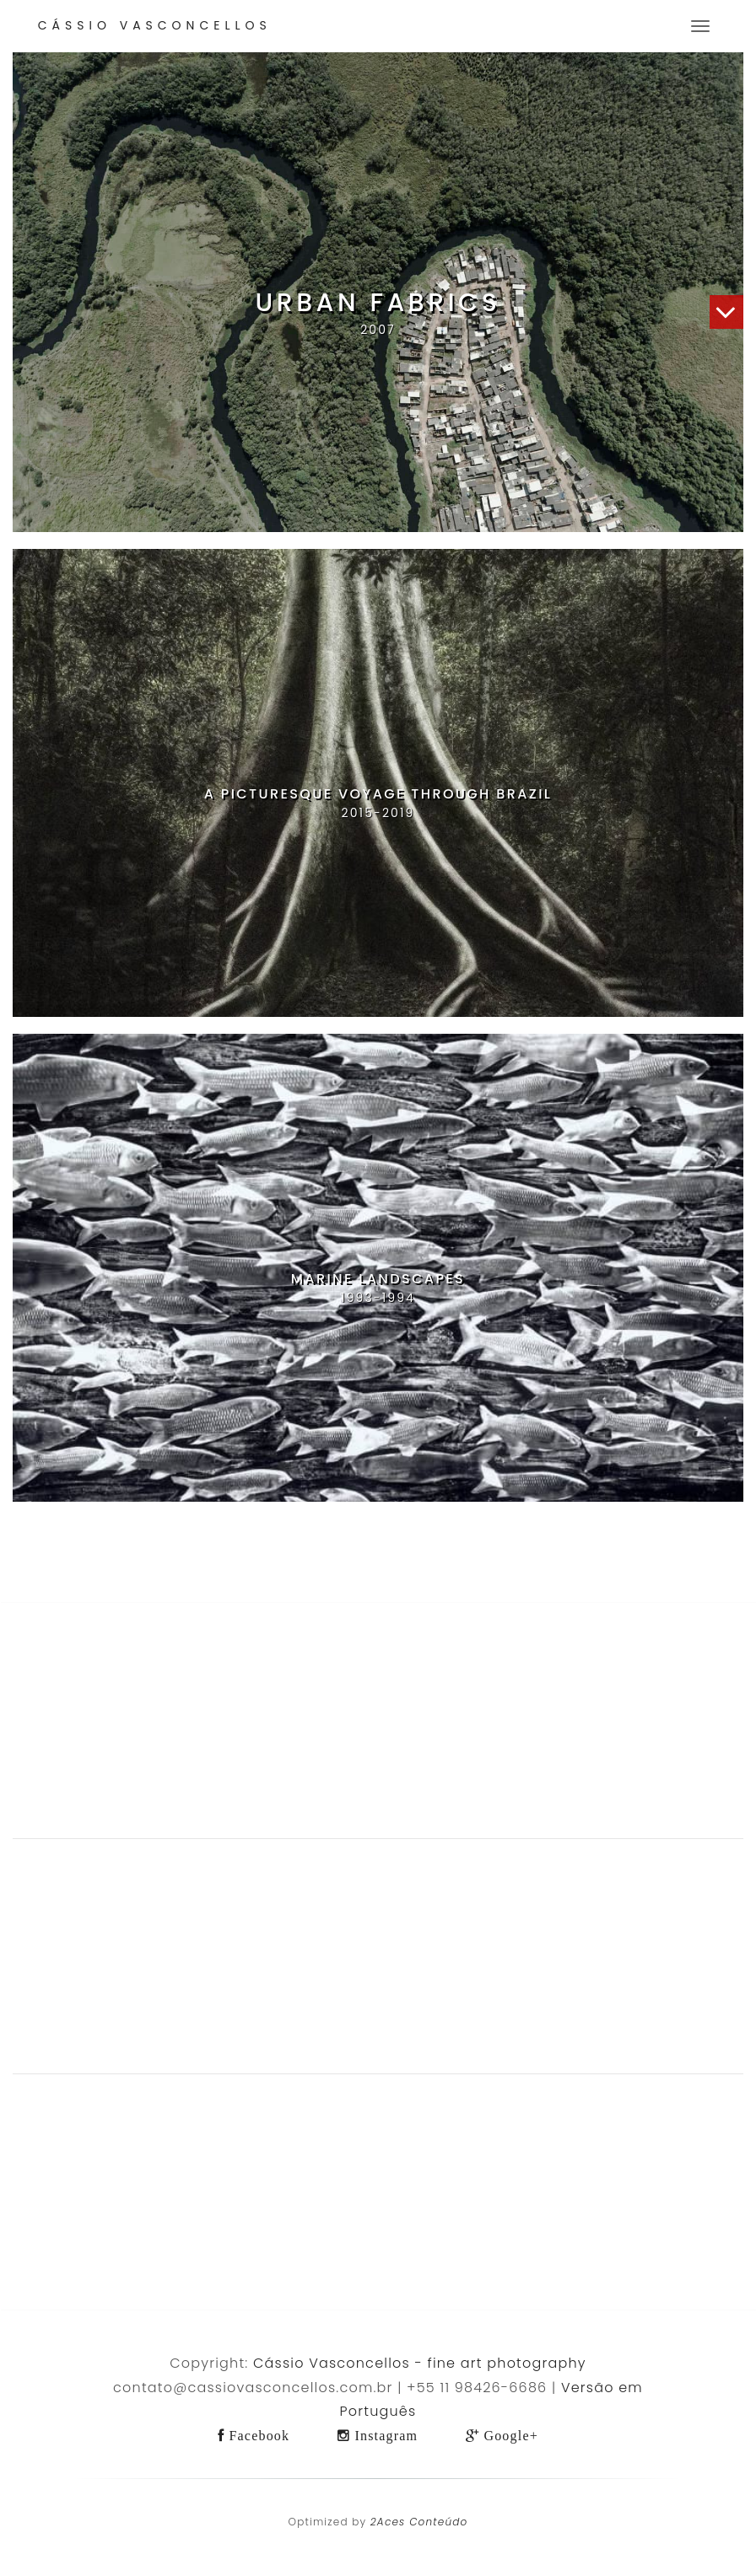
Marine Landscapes (378, 1278)
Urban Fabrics (378, 302)
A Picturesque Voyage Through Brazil (378, 794)
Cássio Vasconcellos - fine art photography (419, 2363)
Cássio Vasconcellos (155, 25)
